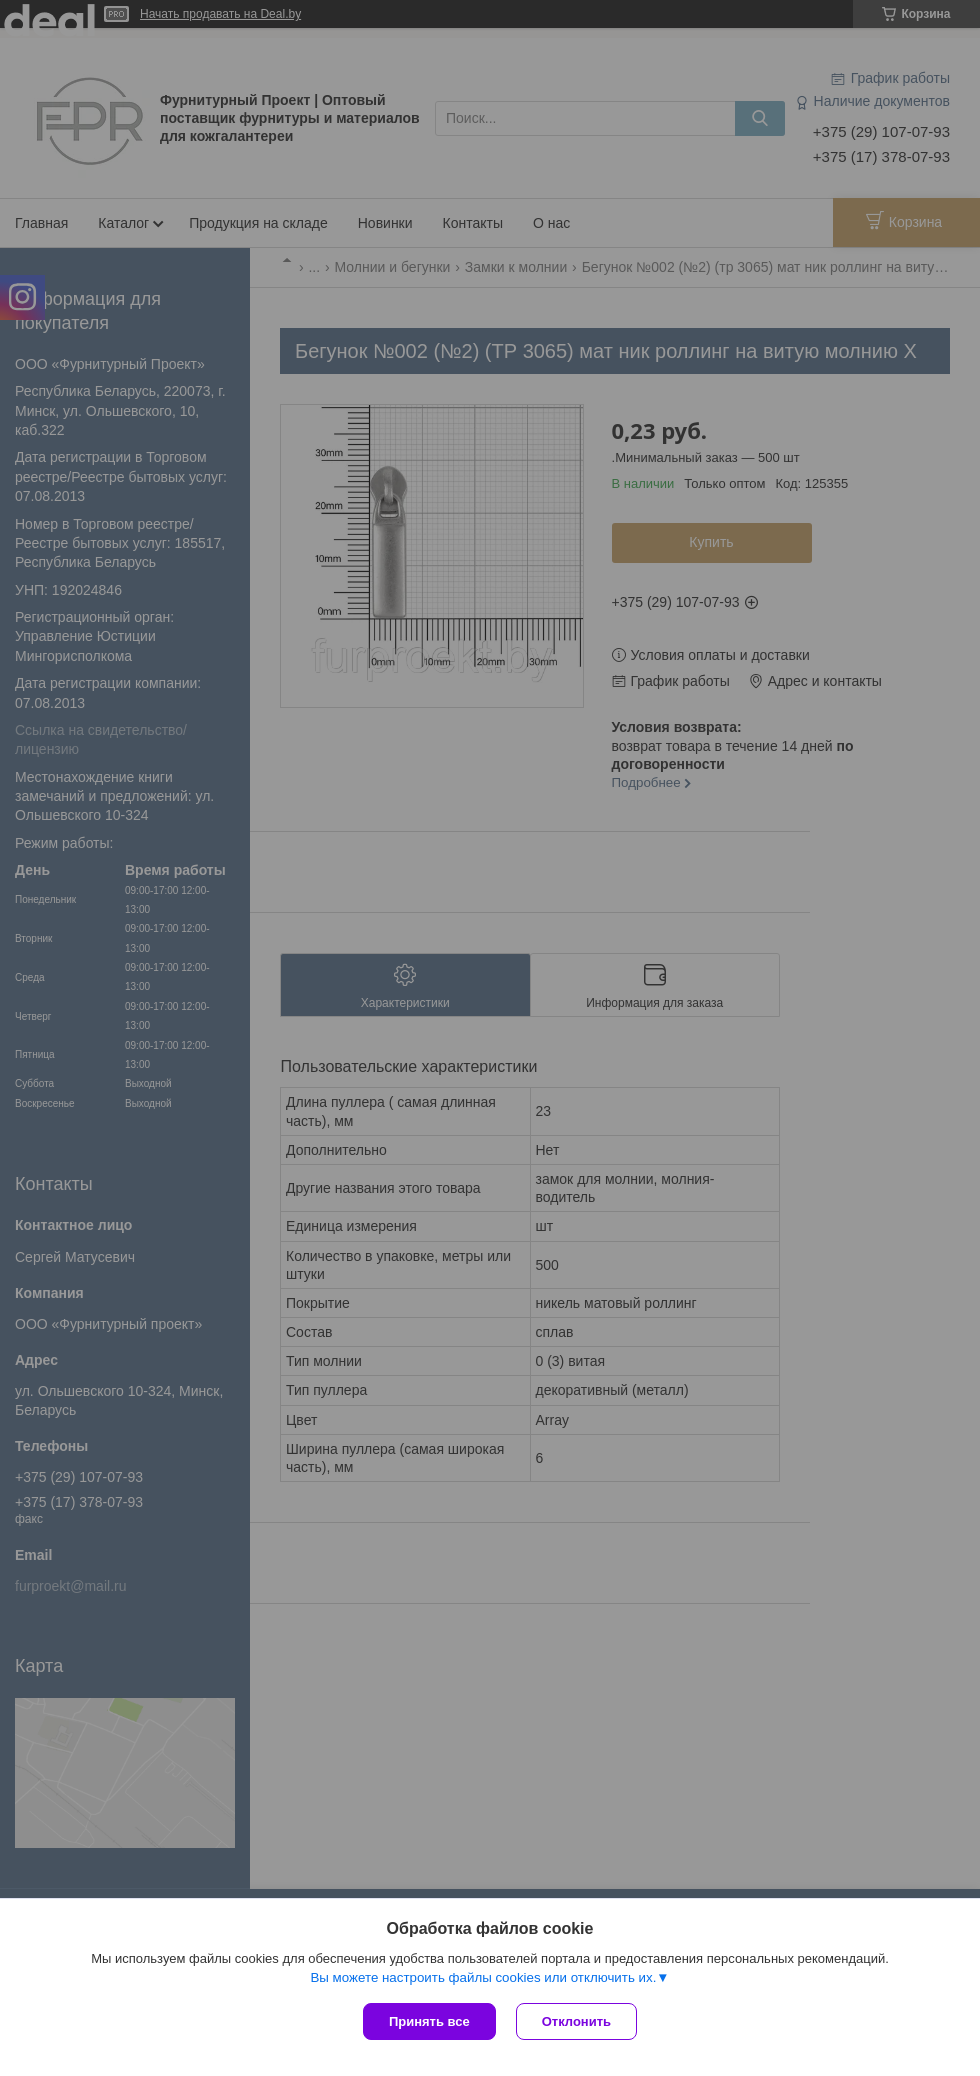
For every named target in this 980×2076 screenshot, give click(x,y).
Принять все (429, 2021)
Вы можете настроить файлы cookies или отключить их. (483, 1977)
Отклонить (576, 2021)
